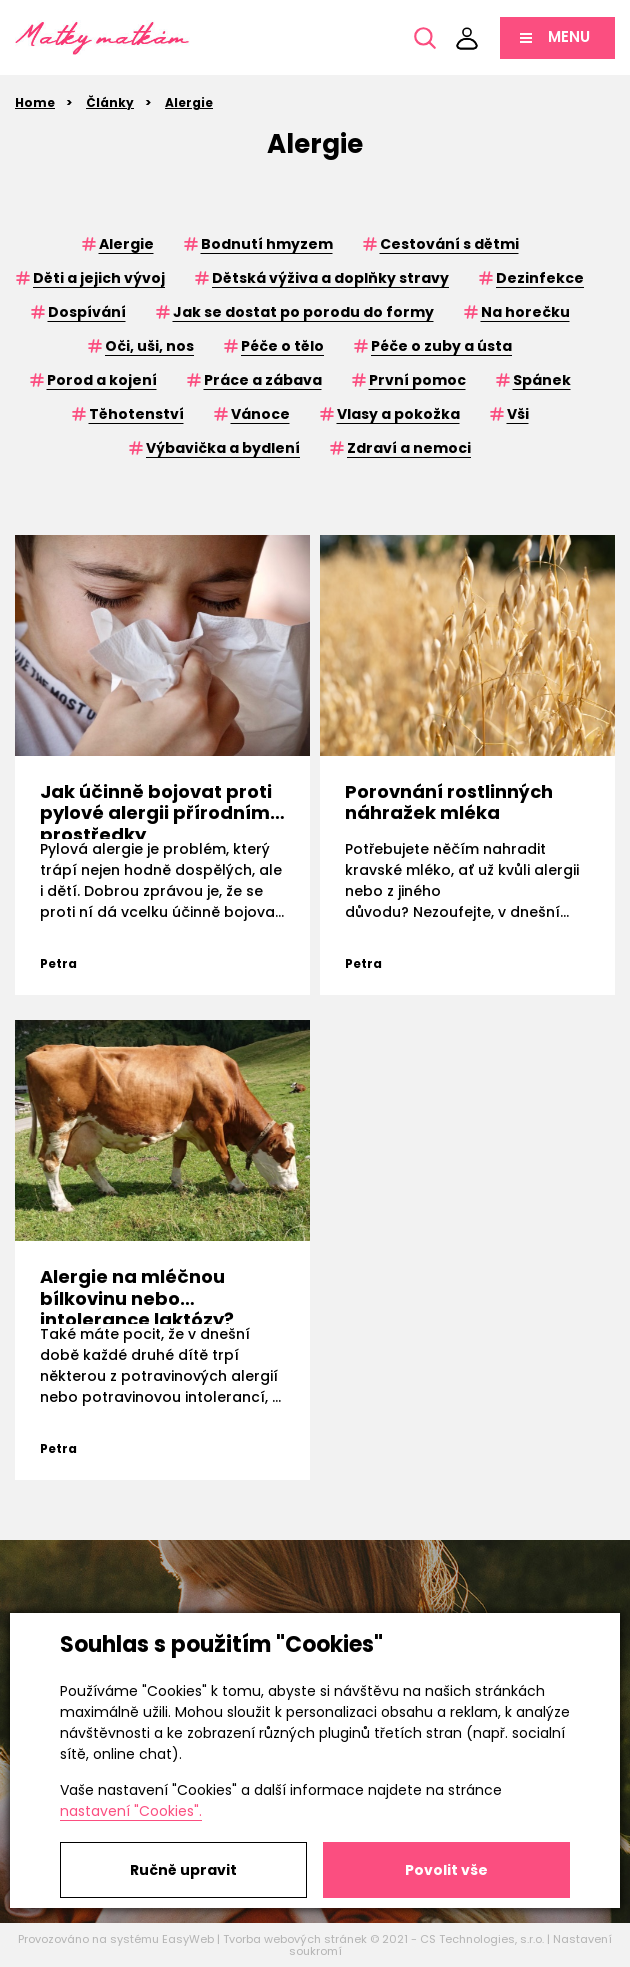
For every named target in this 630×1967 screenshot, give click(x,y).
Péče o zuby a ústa (441, 346)
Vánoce (260, 414)
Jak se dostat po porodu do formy (303, 312)
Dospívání (87, 312)
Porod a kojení (102, 380)
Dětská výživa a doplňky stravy (330, 278)
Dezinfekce (540, 278)
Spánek (542, 380)
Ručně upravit (183, 1870)
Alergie (189, 102)
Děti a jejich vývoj (99, 278)
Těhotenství (136, 414)
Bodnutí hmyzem (267, 244)
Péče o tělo (282, 346)
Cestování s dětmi (449, 244)
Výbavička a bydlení (223, 448)
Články (110, 102)
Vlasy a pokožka (398, 414)
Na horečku (525, 312)
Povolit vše (446, 1870)
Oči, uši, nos (149, 346)
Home (35, 102)
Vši (518, 414)
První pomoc (417, 380)
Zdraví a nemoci (409, 448)
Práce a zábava (263, 380)
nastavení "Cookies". (131, 1811)
